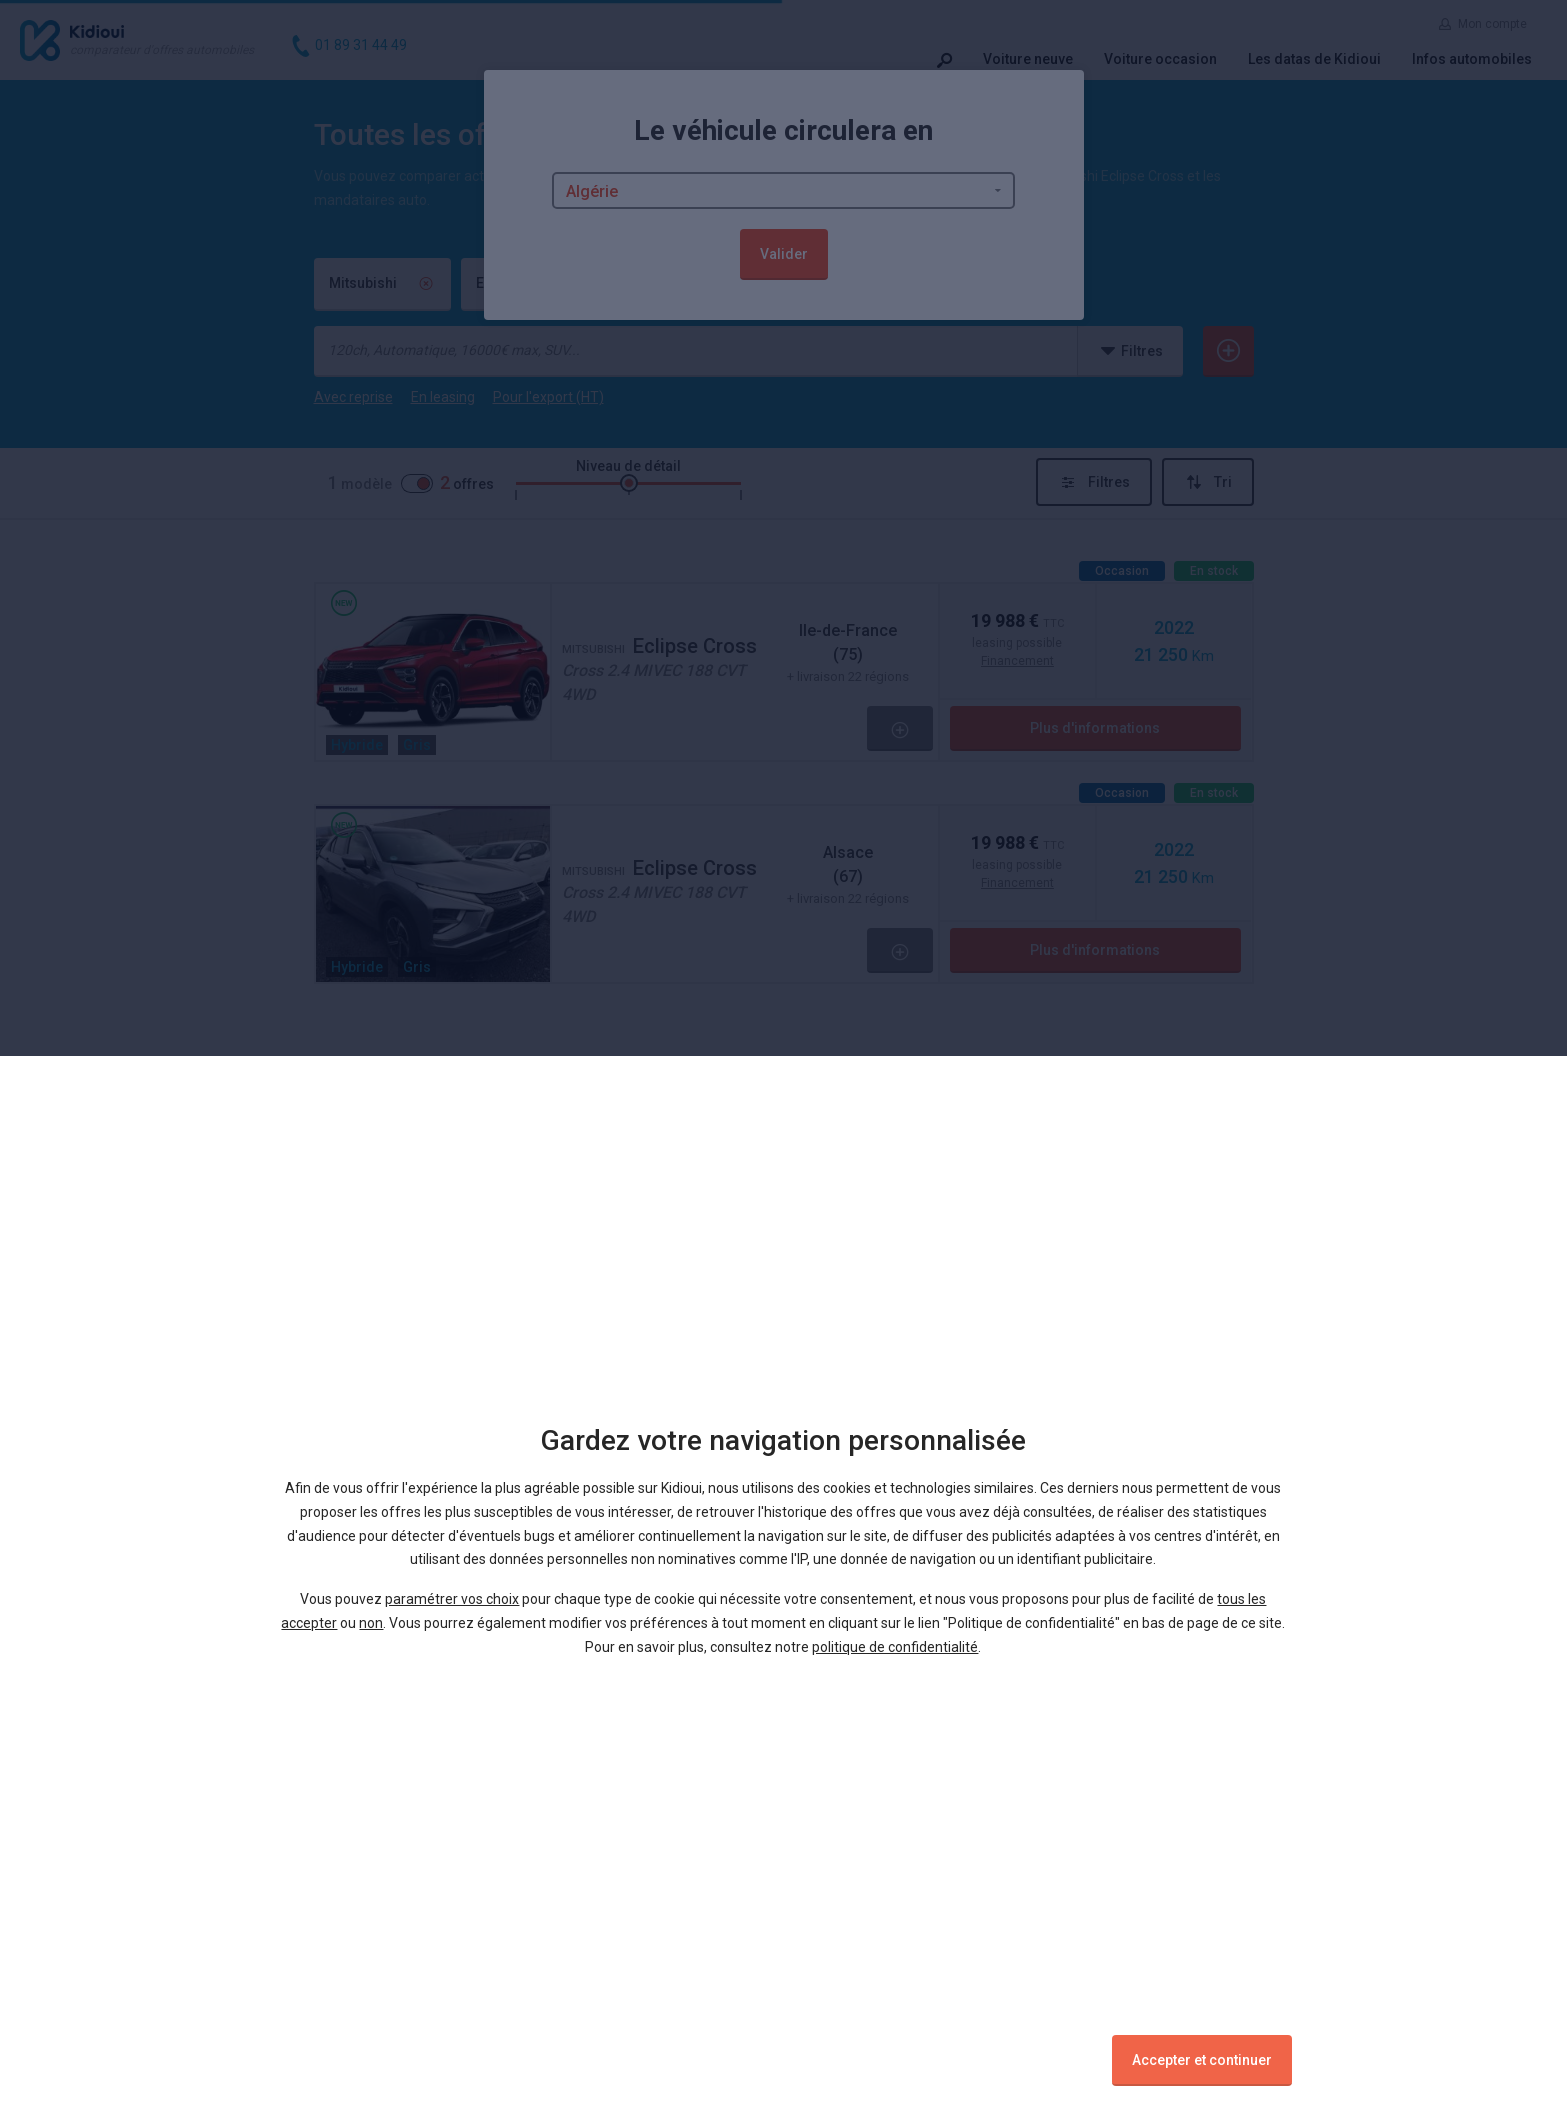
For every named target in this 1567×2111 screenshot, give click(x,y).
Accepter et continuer (1202, 2060)
